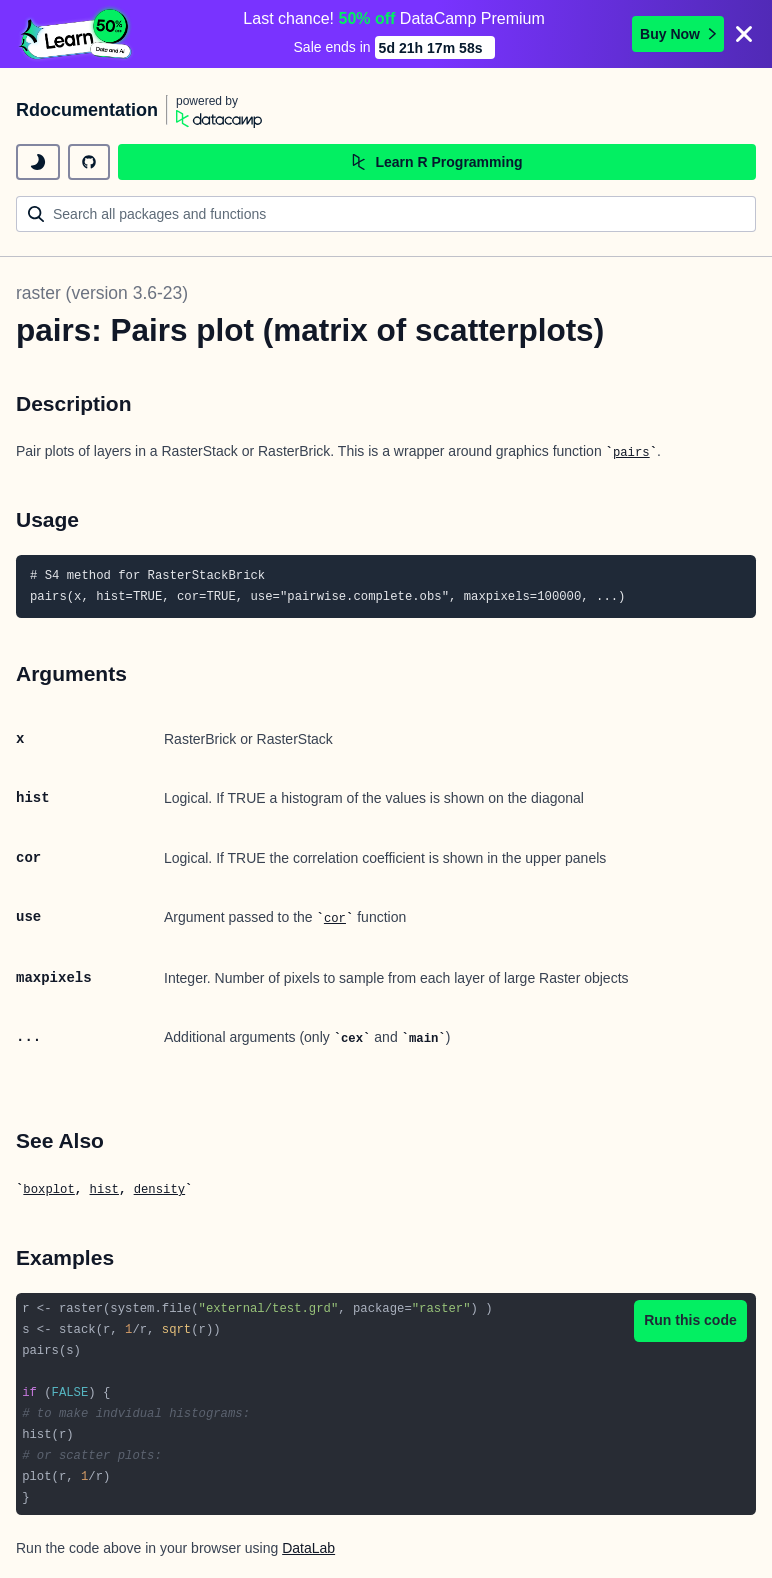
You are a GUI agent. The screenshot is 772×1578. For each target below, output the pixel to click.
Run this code (690, 1320)
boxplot (48, 1190)
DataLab (308, 1548)
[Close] (744, 34)
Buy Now (678, 34)
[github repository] (89, 162)
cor (335, 919)
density (159, 1190)
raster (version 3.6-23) (102, 293)
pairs (631, 453)
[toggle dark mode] (38, 162)
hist (104, 1190)
